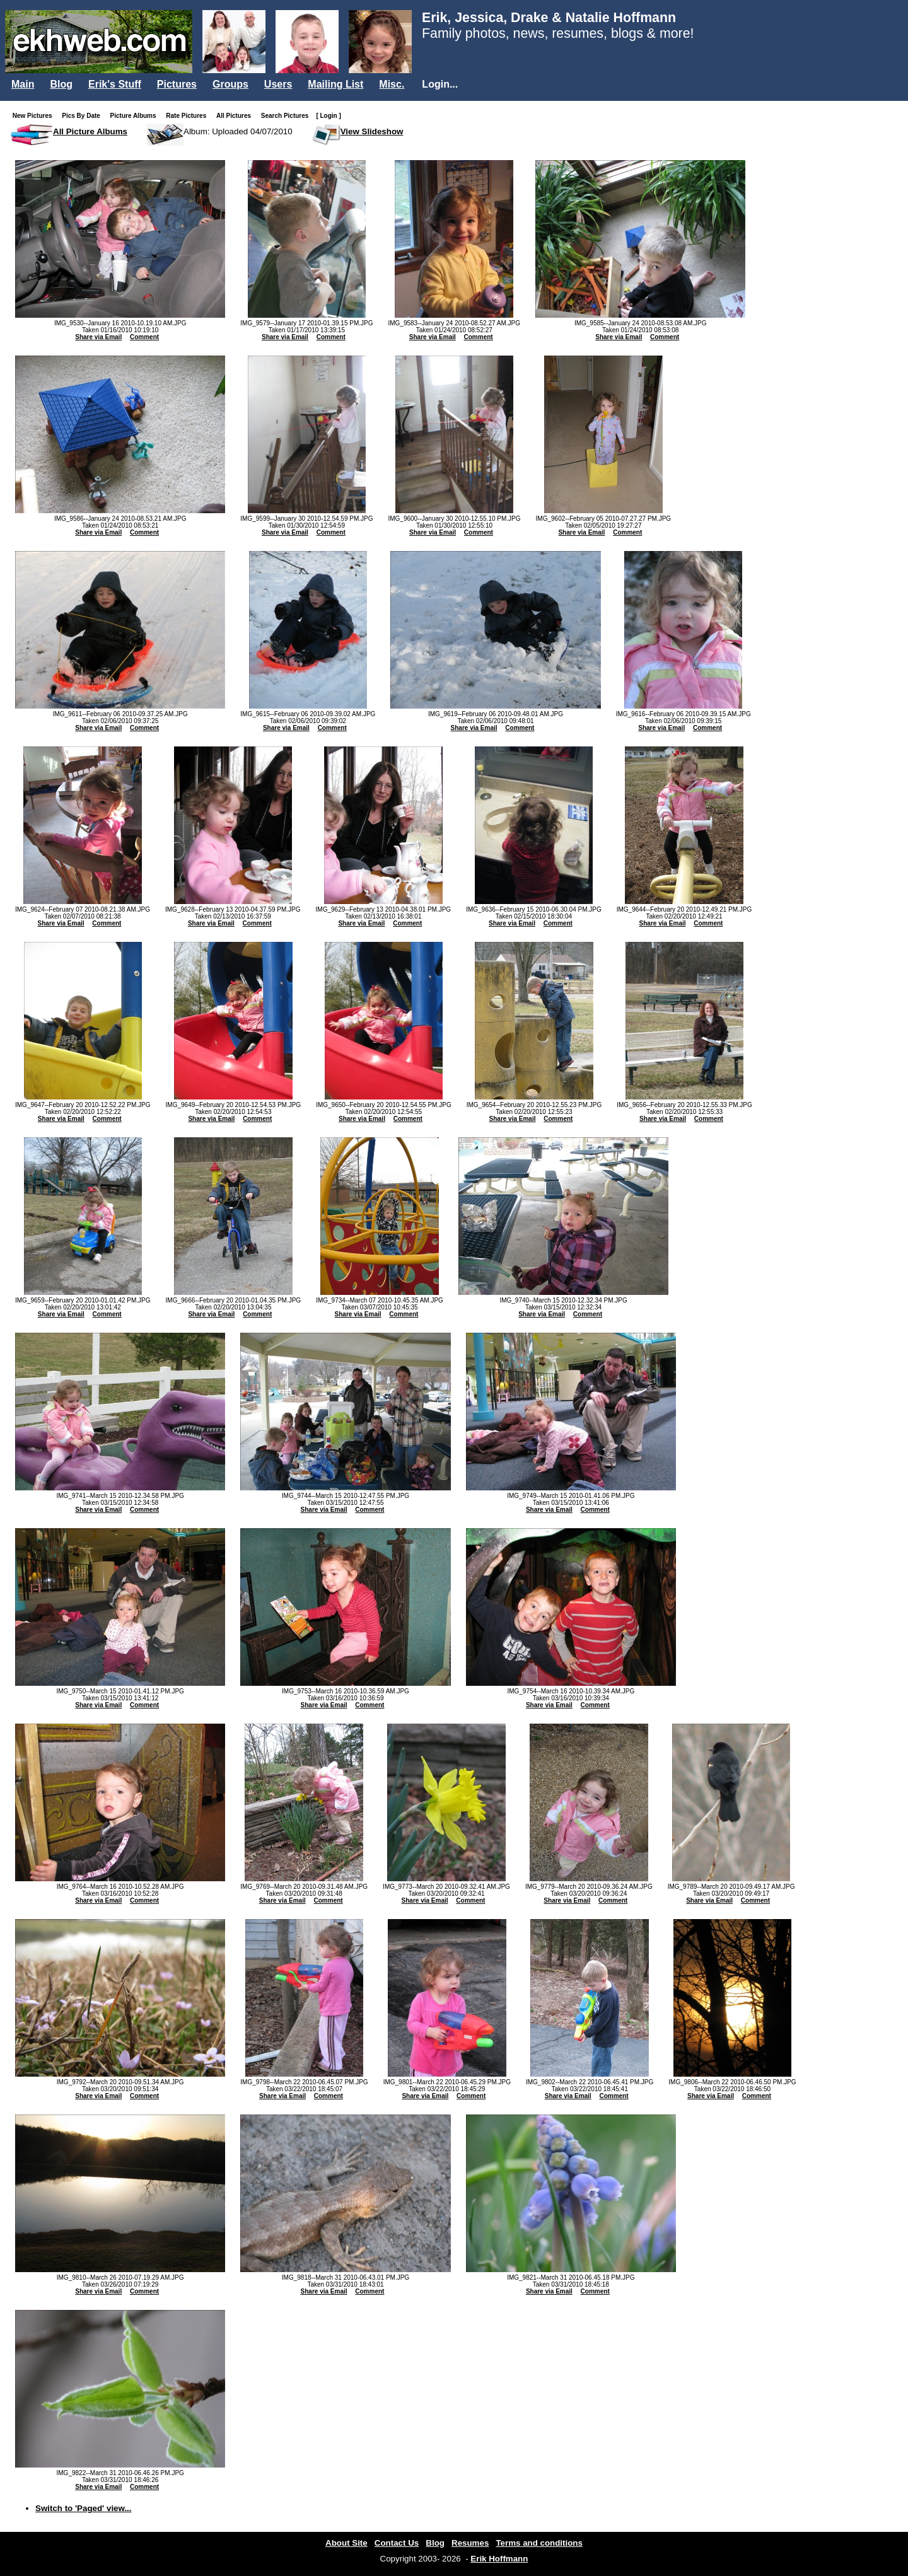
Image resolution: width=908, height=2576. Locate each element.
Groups (230, 84)
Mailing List (335, 84)
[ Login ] (328, 115)
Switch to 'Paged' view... (83, 2508)
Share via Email (98, 337)
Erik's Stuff (114, 84)
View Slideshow (372, 131)
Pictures (177, 84)
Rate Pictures (188, 115)
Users (278, 84)
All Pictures (236, 115)
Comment (144, 337)
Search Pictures (287, 115)
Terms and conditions (539, 2543)
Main (22, 84)
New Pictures (35, 115)
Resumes (470, 2543)
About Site (346, 2543)
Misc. (391, 84)
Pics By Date (83, 115)
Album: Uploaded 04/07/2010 (238, 131)
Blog (61, 84)
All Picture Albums (90, 131)
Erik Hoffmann (499, 2558)
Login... (440, 84)
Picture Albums (135, 115)
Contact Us (397, 2543)
